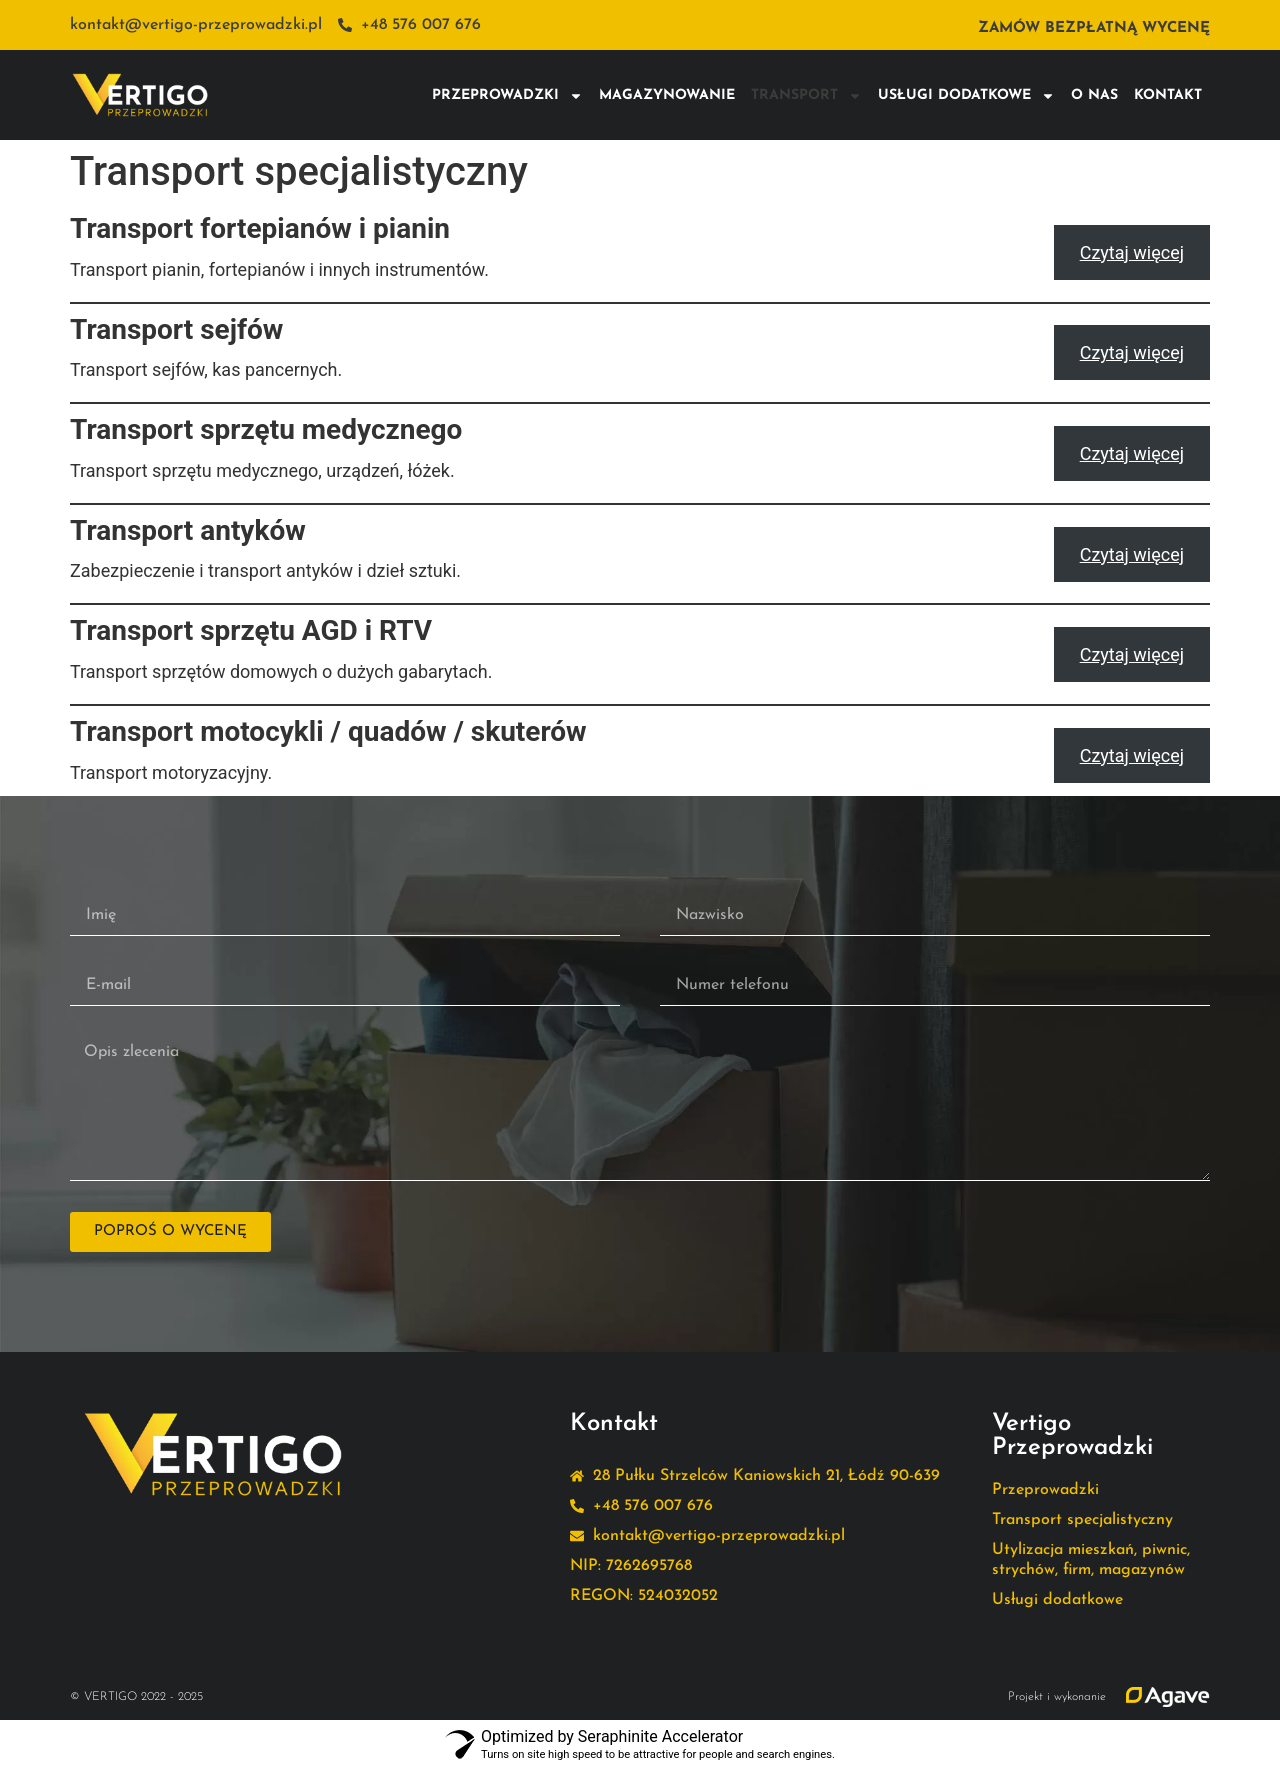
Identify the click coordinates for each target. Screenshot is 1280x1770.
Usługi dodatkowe (966, 96)
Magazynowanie (667, 95)
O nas (1094, 95)
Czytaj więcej (1132, 252)
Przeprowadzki (507, 96)
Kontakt (1168, 95)
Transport (806, 96)
